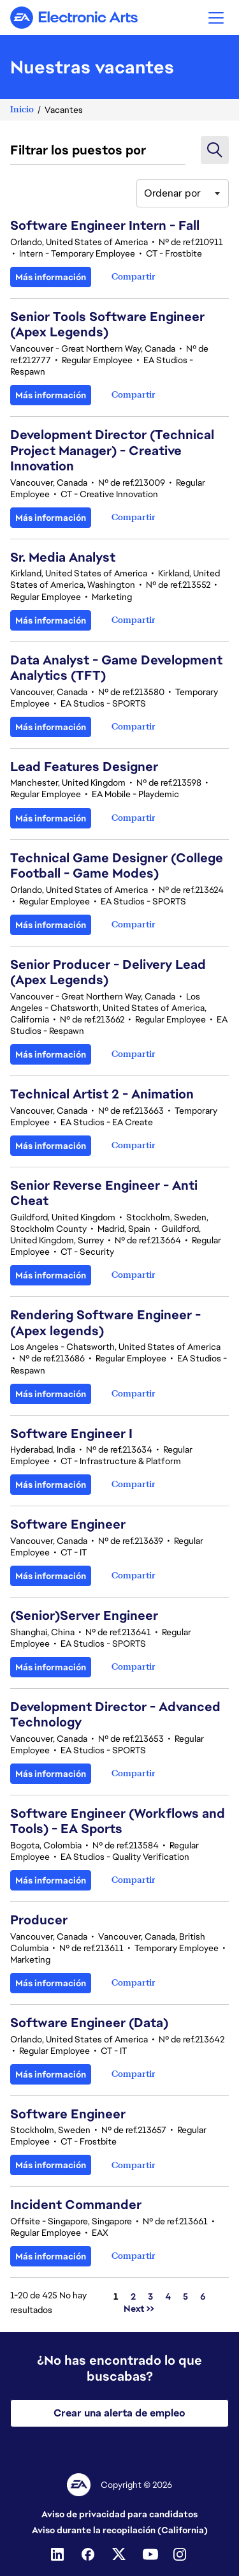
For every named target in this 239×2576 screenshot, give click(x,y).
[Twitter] (119, 2554)
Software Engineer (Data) (89, 2022)
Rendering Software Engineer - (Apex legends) (105, 1322)
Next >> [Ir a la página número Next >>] (139, 2308)
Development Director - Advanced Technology (115, 1714)
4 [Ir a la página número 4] (168, 2296)
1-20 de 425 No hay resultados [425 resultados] (48, 2302)
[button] (216, 17)
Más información (50, 277)
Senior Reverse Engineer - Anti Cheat (104, 1193)
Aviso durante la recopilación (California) (120, 2530)
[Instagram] (181, 2554)
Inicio (22, 109)
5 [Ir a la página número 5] (185, 2296)
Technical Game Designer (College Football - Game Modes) (116, 865)
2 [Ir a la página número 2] (133, 2296)
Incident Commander (75, 2204)
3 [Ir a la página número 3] (150, 2296)
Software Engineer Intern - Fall (104, 225)
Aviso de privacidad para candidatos (119, 2514)
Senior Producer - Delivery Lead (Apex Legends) (108, 972)
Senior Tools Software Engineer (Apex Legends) (107, 324)
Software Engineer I (71, 1433)
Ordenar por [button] (172, 193)
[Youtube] (150, 2554)
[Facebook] (89, 2554)
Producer (39, 1920)
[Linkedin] (58, 2554)
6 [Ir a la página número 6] (203, 2296)
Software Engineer (68, 1524)
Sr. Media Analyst (62, 557)
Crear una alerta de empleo (119, 2413)
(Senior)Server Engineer (84, 1615)
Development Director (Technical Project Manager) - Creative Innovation (112, 450)
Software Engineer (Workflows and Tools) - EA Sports (117, 1821)
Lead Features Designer (84, 766)
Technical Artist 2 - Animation (102, 1094)
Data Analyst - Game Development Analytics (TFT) (116, 668)
